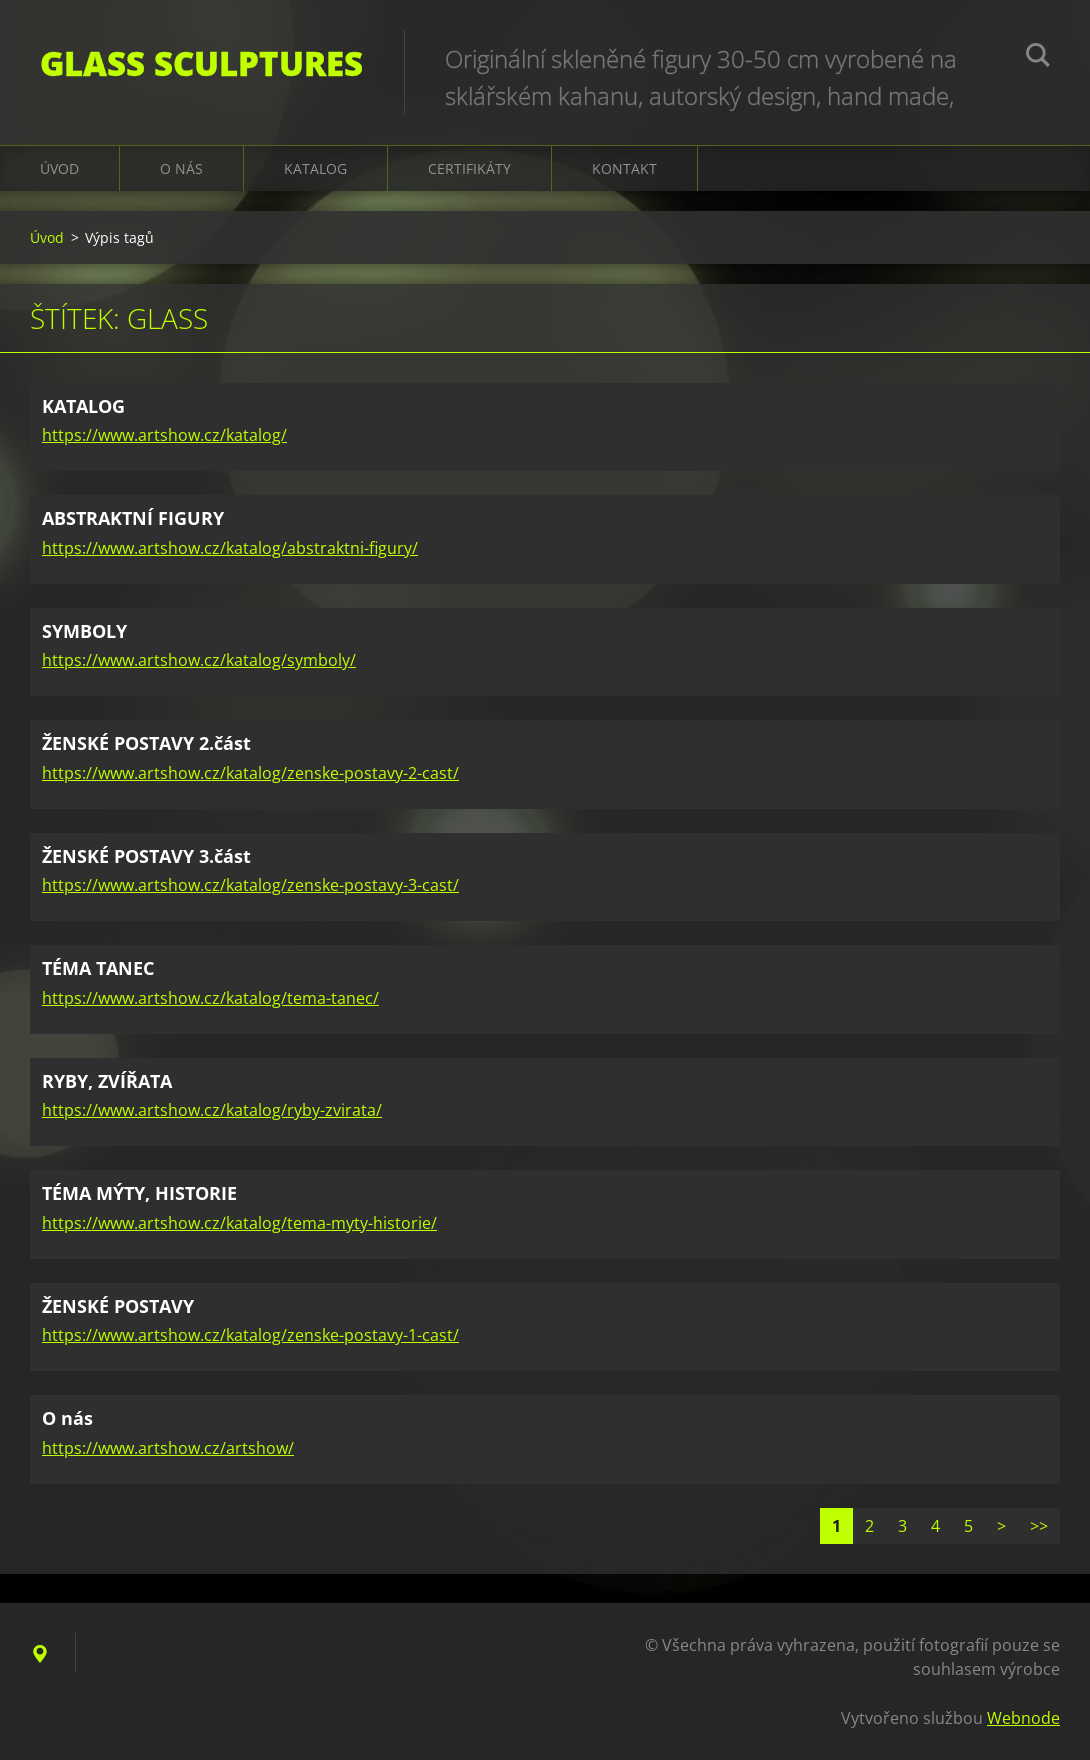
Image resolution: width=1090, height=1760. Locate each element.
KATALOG (315, 168)
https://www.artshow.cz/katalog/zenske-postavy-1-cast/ (250, 1335)
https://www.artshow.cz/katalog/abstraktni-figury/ (230, 548)
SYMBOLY (84, 631)
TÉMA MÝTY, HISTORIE (139, 1193)
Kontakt (624, 168)
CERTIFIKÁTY (469, 168)
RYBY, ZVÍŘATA (107, 1081)
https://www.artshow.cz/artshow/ (168, 1448)
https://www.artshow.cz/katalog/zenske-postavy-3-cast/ (250, 885)
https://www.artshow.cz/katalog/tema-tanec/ (210, 998)
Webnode (1023, 1718)
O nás (181, 168)
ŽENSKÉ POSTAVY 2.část (146, 743)
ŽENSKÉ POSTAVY (118, 1306)
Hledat (1038, 58)
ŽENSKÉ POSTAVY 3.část (146, 856)
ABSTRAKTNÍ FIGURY (133, 518)
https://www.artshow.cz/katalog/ (164, 435)
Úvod (59, 168)
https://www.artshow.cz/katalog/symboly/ (199, 660)
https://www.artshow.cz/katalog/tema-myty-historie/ (239, 1223)
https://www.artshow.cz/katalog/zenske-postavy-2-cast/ (250, 773)
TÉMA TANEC (98, 968)
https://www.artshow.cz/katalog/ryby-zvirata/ (212, 1110)
